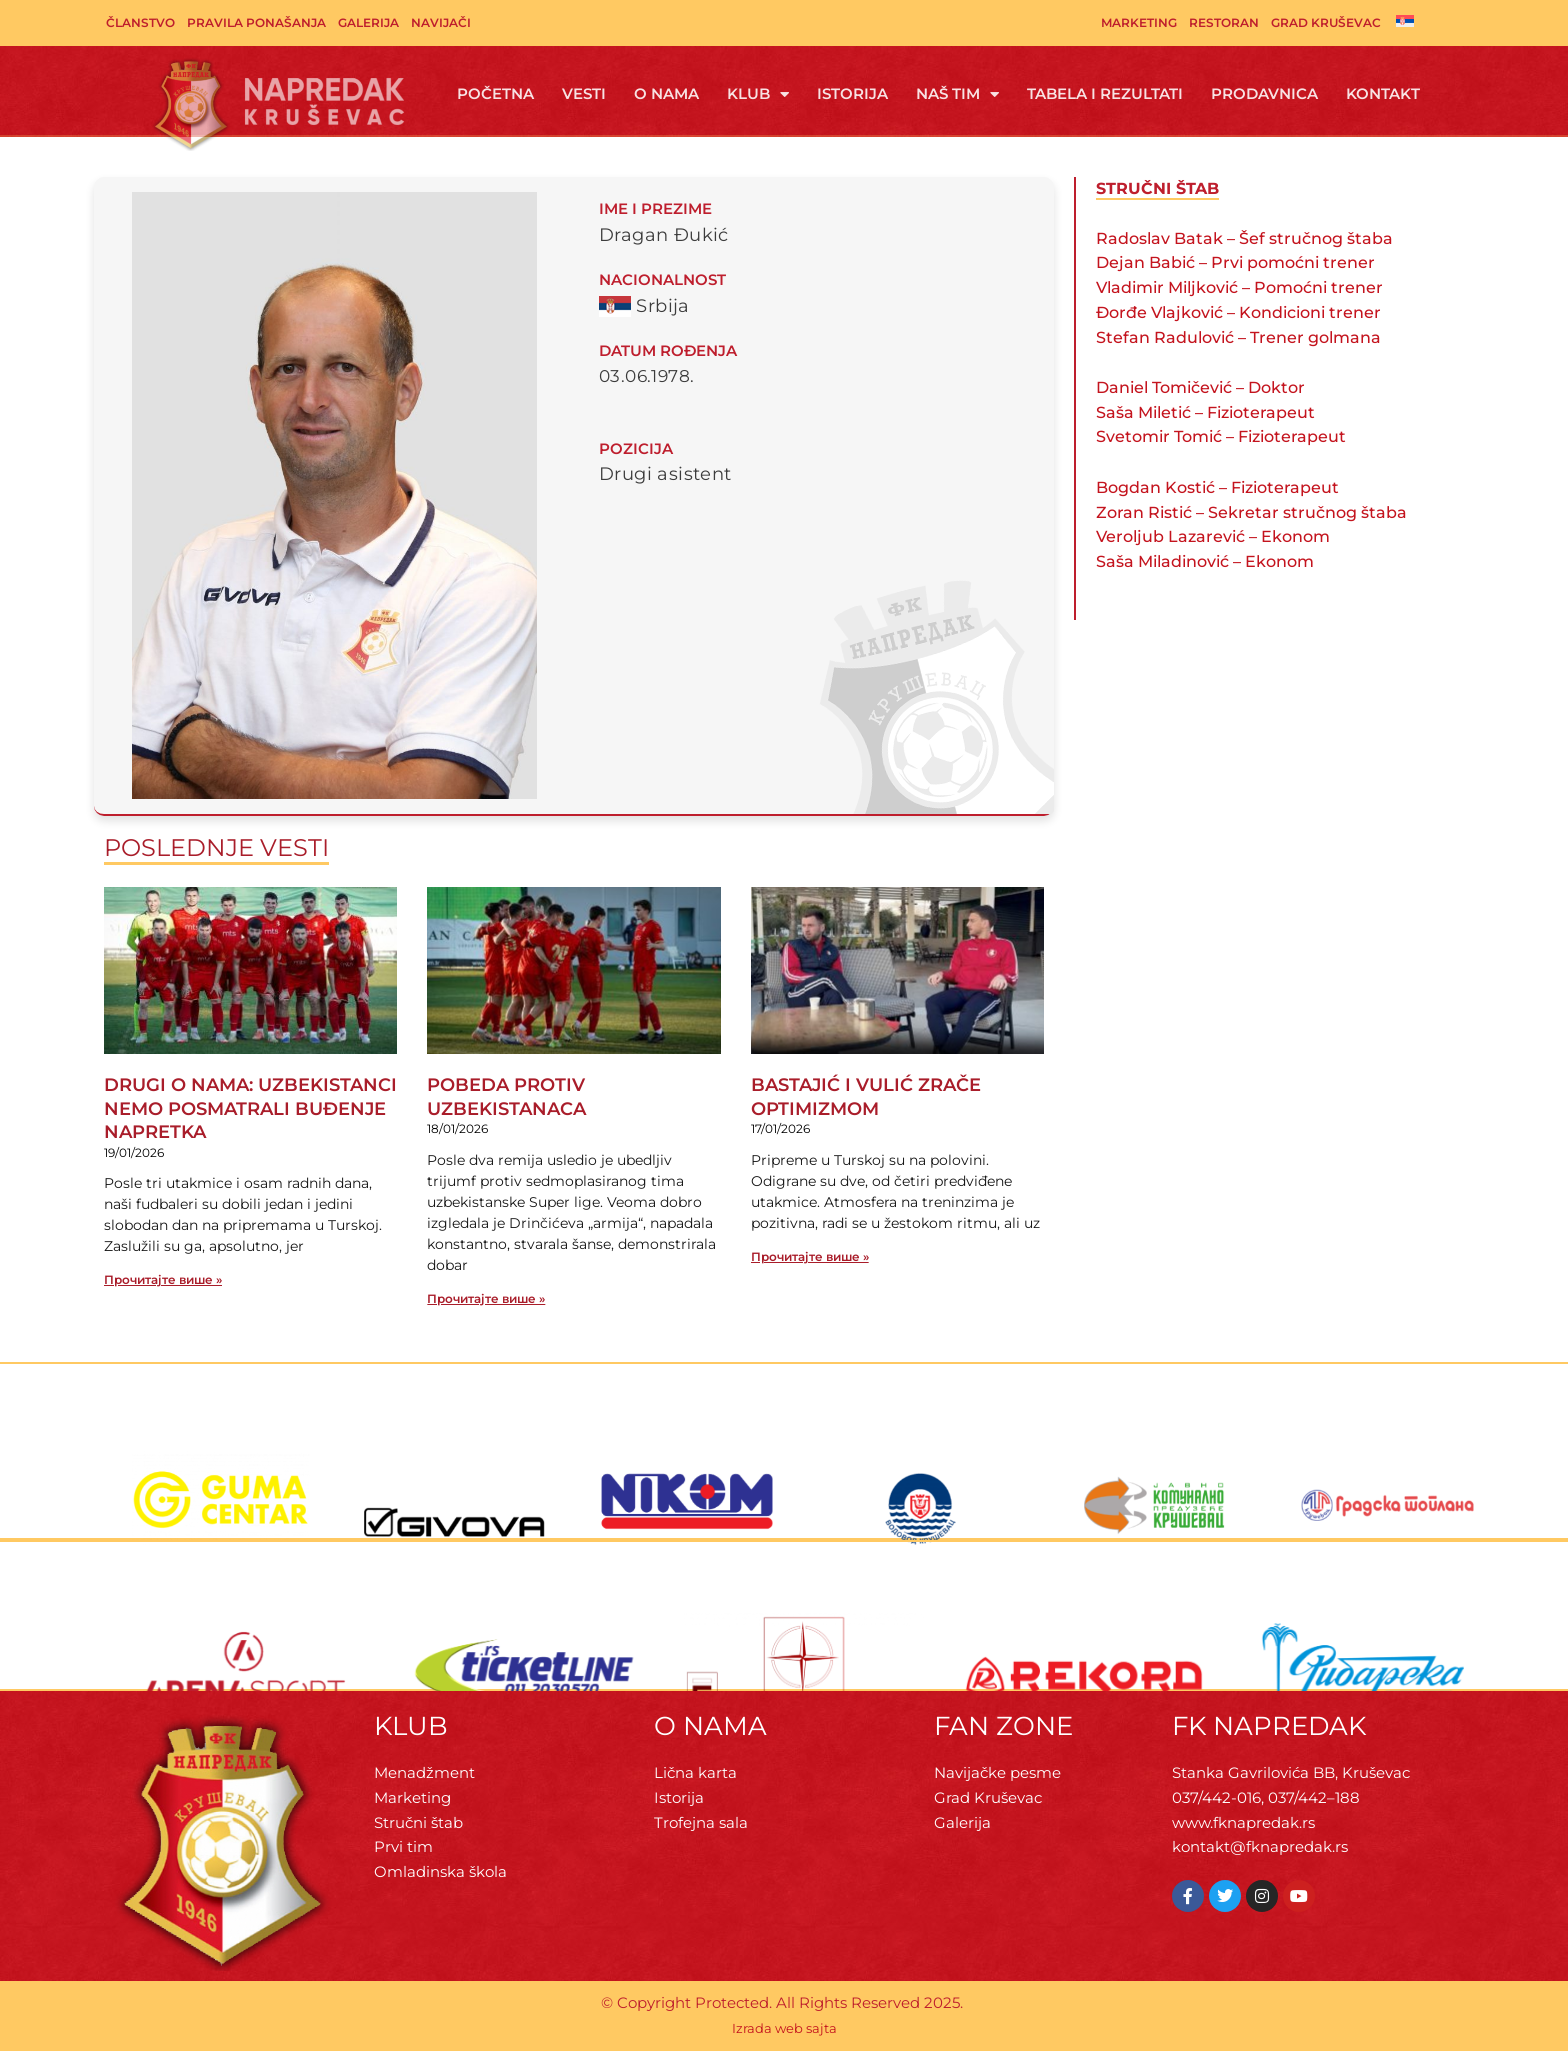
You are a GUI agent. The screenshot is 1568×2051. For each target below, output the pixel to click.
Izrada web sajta (784, 2028)
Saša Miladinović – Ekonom (1205, 561)
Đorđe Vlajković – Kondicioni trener (1238, 312)
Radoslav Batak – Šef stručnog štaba (1244, 238)
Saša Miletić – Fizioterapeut (1205, 412)
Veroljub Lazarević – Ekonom (1213, 536)
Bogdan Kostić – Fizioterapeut (1217, 487)
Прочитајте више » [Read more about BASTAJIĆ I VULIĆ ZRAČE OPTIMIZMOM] (810, 1256)
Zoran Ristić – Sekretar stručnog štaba (1251, 512)
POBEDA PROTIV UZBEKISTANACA (506, 1096)
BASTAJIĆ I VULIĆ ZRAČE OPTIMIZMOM (866, 1096)
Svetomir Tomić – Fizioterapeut (1221, 436)
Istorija (852, 93)
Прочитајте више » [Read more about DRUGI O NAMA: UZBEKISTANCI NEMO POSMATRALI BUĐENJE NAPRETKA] (163, 1279)
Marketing (1139, 22)
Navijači (441, 22)
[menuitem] (1405, 21)
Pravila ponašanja (256, 22)
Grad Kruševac (1326, 22)
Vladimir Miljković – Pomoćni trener (1239, 287)
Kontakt (1383, 93)
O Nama (666, 93)
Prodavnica (1264, 93)
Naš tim (957, 94)
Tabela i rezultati (1105, 93)
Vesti (584, 93)
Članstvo (140, 22)
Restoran (1224, 22)
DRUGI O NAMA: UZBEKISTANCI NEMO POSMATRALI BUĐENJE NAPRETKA (250, 1108)
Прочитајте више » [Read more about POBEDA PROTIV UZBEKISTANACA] (486, 1298)
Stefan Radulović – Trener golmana (1238, 337)
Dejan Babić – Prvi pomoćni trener (1235, 262)
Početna (495, 93)
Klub (758, 94)
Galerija (368, 22)
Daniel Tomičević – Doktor (1200, 387)
